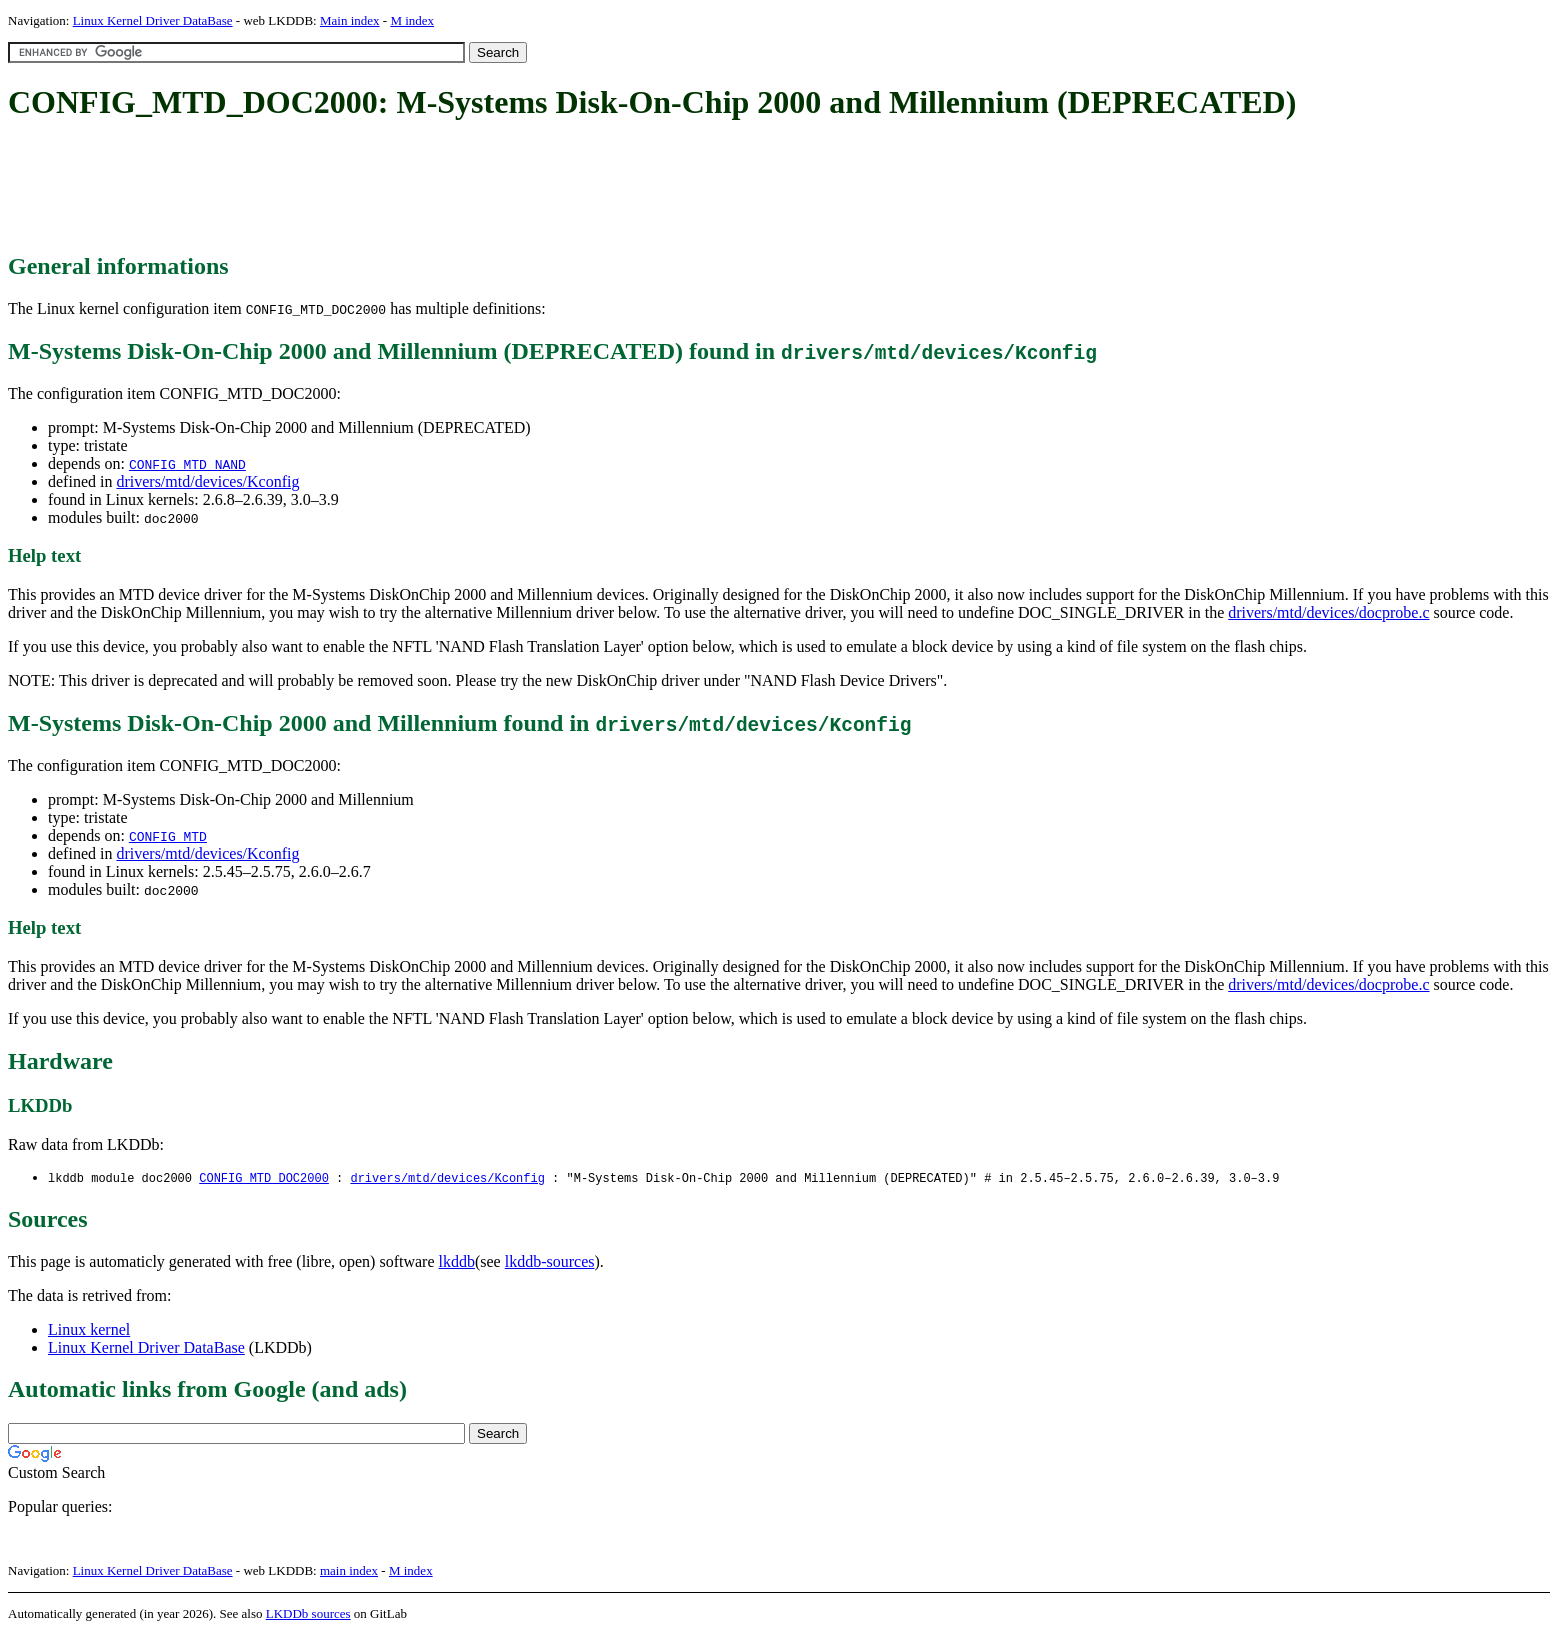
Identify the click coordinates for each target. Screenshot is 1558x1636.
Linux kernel (89, 1330)
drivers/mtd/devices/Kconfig (207, 481)
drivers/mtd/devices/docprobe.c (1328, 612)
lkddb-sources (550, 1262)
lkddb (457, 1262)
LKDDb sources (308, 1614)
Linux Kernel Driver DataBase (153, 20)
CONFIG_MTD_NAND (187, 464)
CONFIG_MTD (168, 836)
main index (349, 1571)
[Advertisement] (372, 188)
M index (412, 20)
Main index (350, 20)
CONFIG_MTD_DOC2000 (264, 1178)
